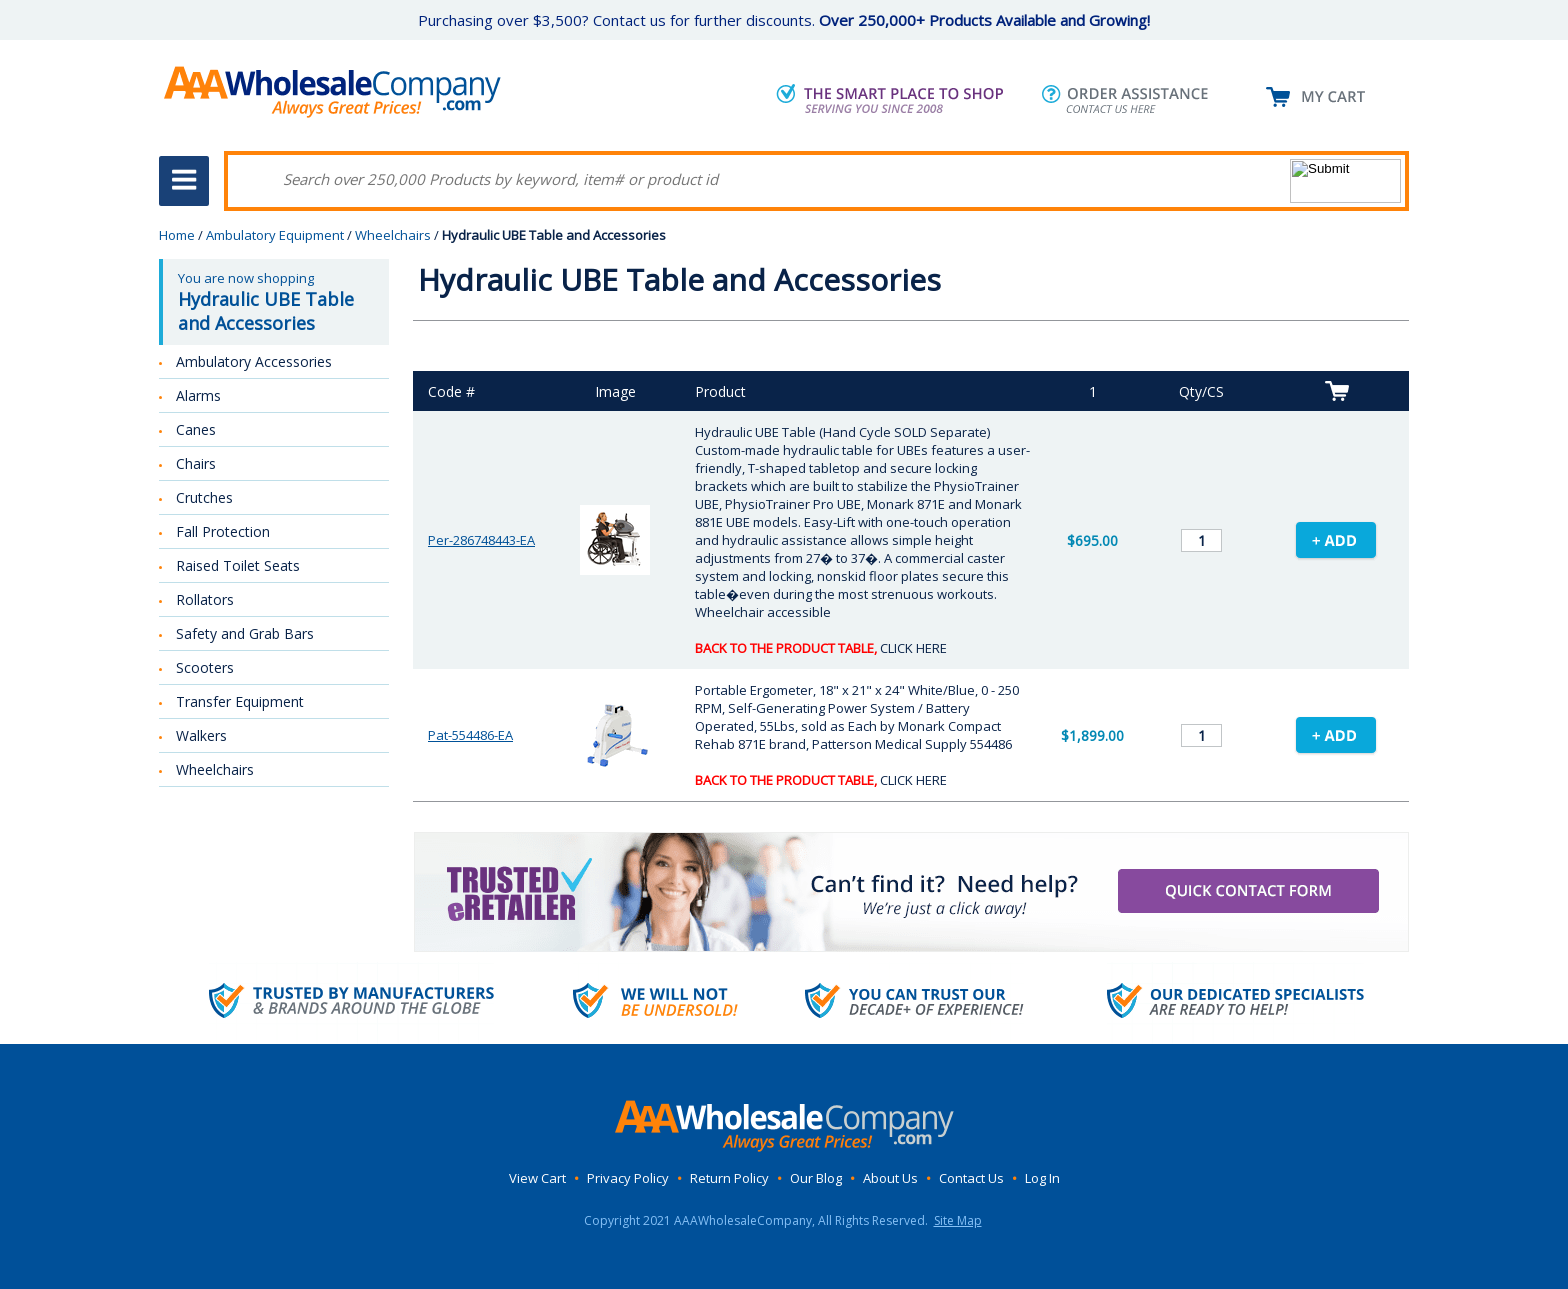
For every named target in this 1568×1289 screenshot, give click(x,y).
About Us (890, 1178)
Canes (196, 429)
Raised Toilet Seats (238, 565)
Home (177, 235)
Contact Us (971, 1178)
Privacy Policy (628, 1178)
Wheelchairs (393, 235)
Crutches (204, 497)
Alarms (198, 395)
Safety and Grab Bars (245, 633)
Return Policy (729, 1178)
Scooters (205, 667)
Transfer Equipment (240, 701)
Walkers (201, 735)
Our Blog (816, 1178)
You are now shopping (276, 302)
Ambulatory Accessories (254, 361)
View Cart (537, 1178)
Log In (1042, 1178)
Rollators (205, 599)
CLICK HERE (913, 648)
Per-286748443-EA (481, 540)
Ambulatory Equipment (275, 235)
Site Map (958, 1220)
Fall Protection (223, 531)
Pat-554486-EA (470, 735)
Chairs (196, 463)
